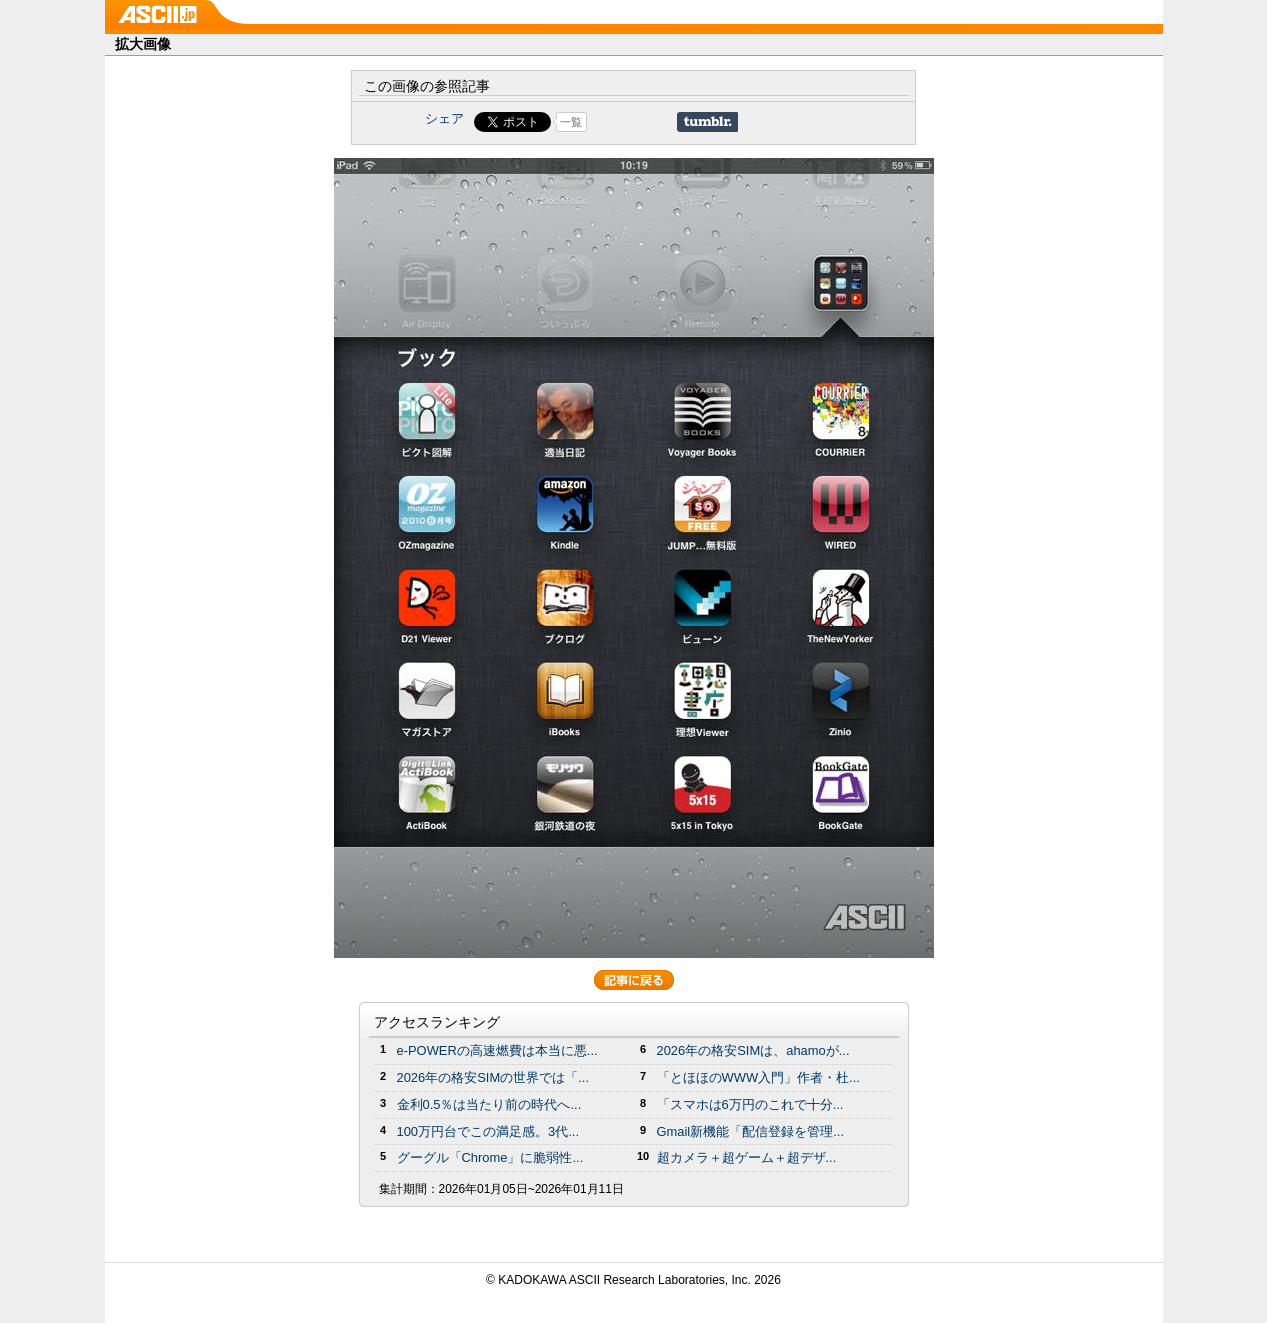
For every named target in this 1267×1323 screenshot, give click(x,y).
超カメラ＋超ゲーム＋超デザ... (747, 1157)
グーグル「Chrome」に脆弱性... (490, 1157)
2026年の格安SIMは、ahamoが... (753, 1050)
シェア (444, 118)
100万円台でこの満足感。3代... (488, 1131)
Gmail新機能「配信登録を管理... (751, 1131)
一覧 (571, 122)
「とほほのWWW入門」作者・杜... (758, 1077)
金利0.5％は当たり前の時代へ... (489, 1104)
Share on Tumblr (707, 122)
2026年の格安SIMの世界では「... (493, 1077)
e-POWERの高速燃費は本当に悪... (497, 1050)
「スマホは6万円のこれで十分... (750, 1104)
